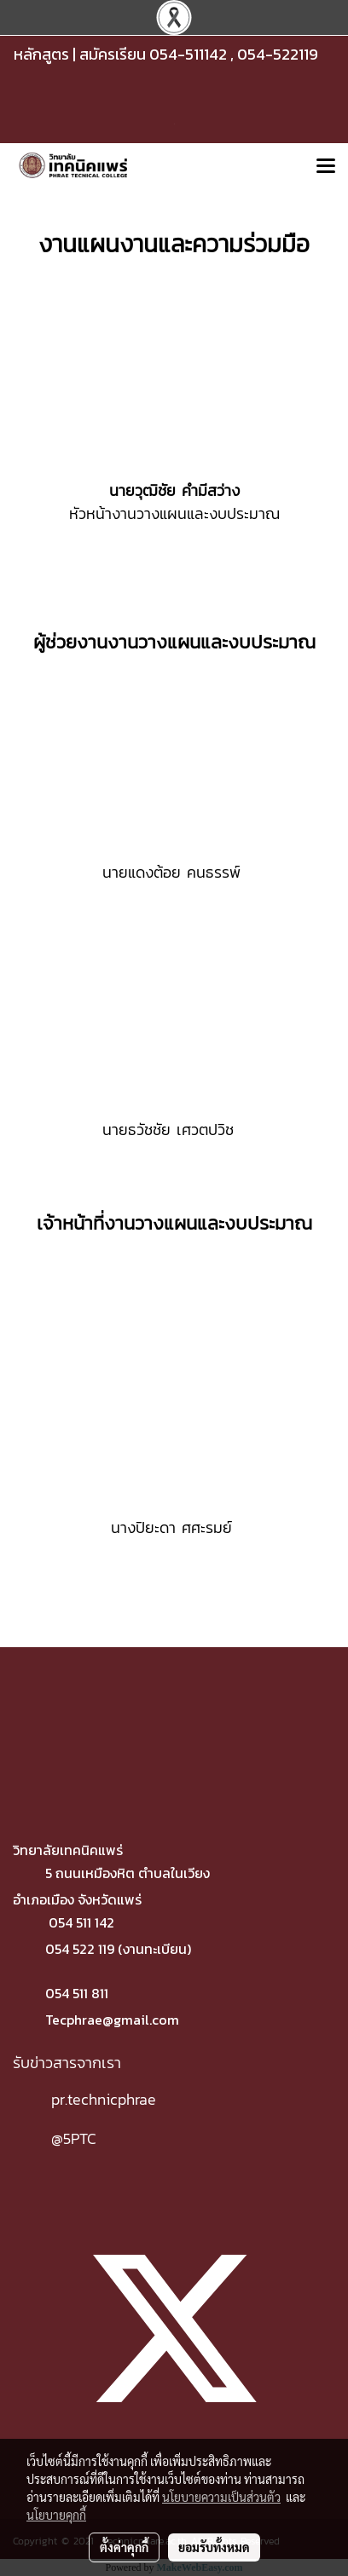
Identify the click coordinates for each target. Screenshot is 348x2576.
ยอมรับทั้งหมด (214, 2547)
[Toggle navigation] (326, 167)
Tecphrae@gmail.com (112, 2019)
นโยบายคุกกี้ (56, 2514)
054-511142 (188, 54)
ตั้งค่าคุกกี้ (124, 2547)
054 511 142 (81, 1922)
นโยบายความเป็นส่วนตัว (221, 2496)
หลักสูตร (41, 54)
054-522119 (277, 54)
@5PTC (73, 2138)
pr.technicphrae (103, 2099)
